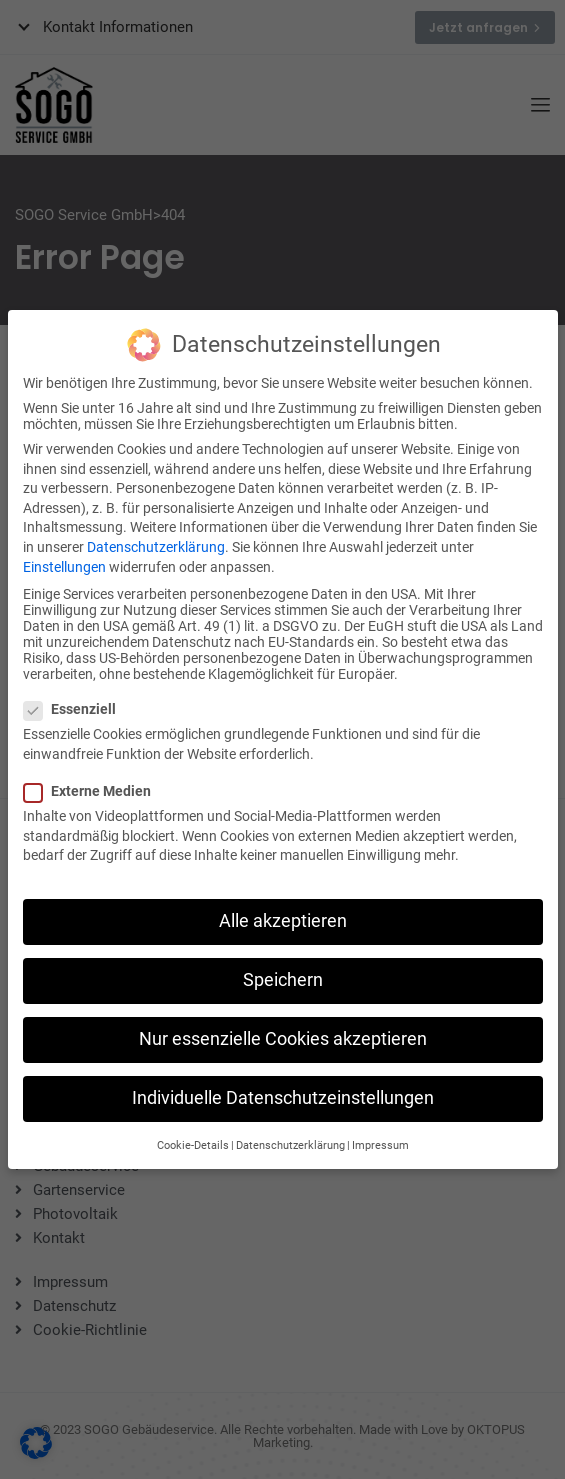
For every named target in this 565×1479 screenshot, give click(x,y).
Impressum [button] (380, 1131)
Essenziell (76, 695)
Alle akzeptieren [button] (283, 907)
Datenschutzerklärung (156, 533)
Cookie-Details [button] (193, 1131)
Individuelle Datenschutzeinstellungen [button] (283, 1084)
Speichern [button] (283, 966)
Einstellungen (64, 552)
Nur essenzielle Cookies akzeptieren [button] (283, 1025)
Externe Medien (93, 777)
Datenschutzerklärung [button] (290, 1131)
